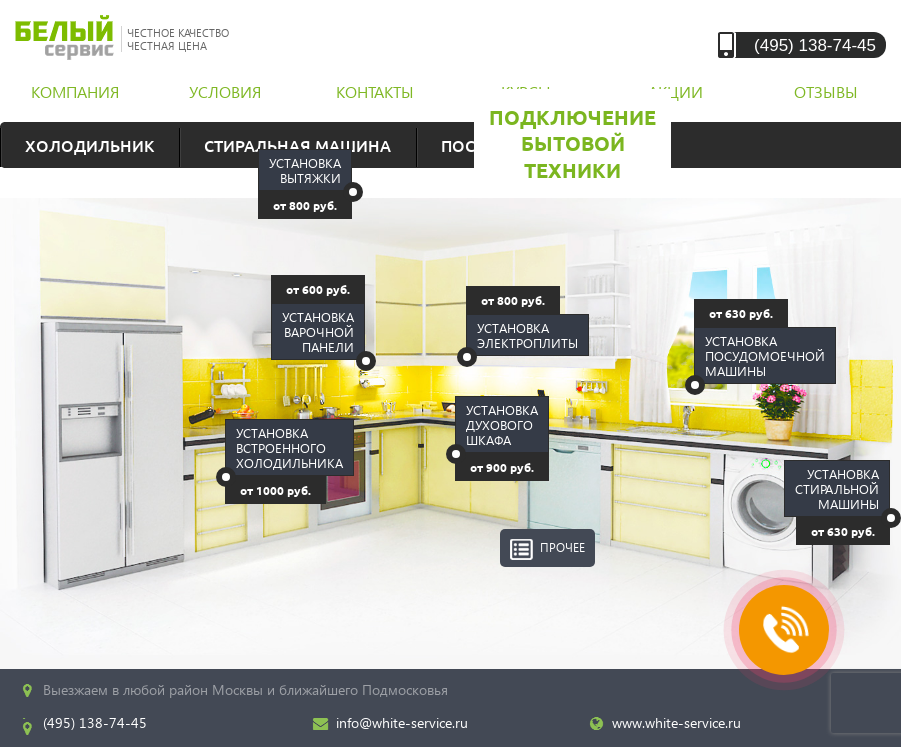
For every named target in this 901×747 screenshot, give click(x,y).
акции (675, 91)
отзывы (826, 91)
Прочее (562, 547)
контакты (375, 91)
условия (225, 91)
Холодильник (89, 145)
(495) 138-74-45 (815, 44)
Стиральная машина (297, 145)
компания (75, 91)
